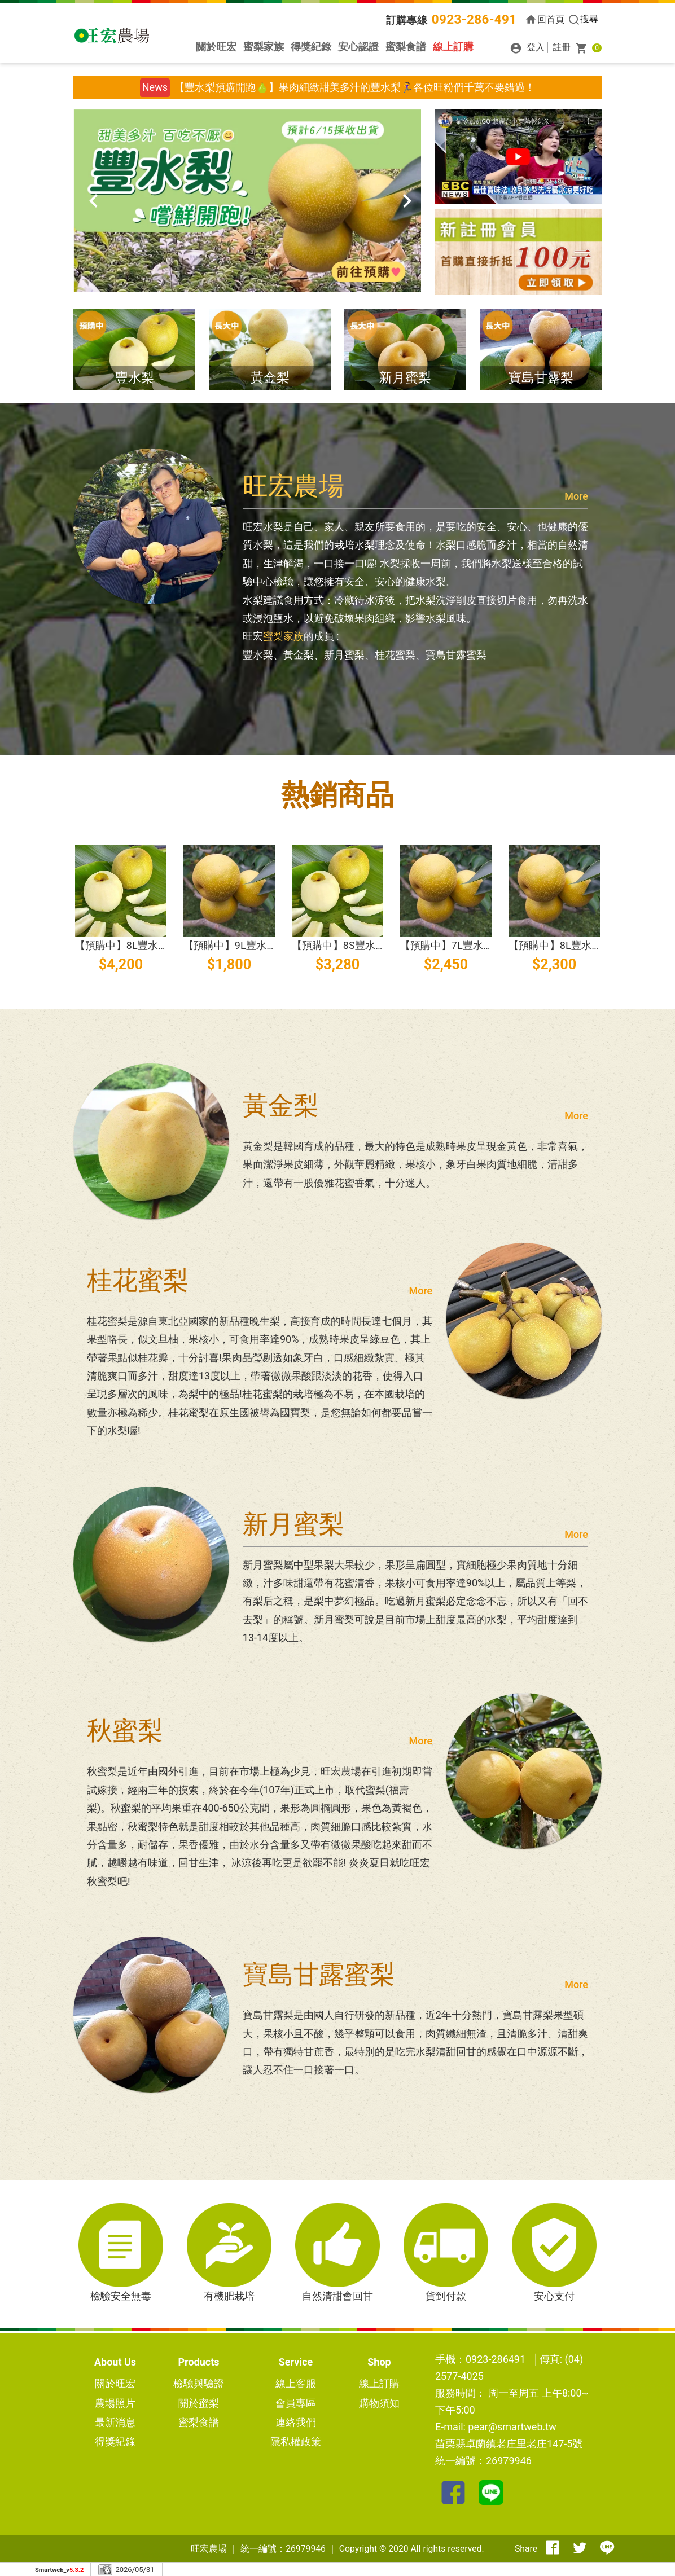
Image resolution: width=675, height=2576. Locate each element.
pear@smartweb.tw (512, 2427)
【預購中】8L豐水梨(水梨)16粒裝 (585, 945)
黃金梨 (270, 377)
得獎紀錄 (311, 46)
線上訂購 (453, 46)
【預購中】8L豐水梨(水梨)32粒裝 (151, 945)
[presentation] (87, 200)
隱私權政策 (295, 2441)
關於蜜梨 (198, 2403)
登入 (525, 47)
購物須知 (379, 2403)
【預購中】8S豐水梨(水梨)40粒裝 (368, 945)
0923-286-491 (474, 19)
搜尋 (583, 19)
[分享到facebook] (552, 2548)
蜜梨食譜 (405, 46)
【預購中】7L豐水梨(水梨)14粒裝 (476, 945)
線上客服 (295, 2383)
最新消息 (115, 2422)
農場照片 (115, 2403)
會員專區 (295, 2403)
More (576, 496)
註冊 (562, 47)
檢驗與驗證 (198, 2383)
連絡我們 (295, 2422)
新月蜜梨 (405, 377)
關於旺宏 (216, 46)
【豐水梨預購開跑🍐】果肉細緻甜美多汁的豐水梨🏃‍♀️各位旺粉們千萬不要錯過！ (354, 87)
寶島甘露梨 (541, 377)
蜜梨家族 (263, 46)
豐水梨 (134, 377)
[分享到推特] (579, 2548)
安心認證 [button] (358, 46)
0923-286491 (495, 2359)
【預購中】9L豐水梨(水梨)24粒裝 (259, 945)
